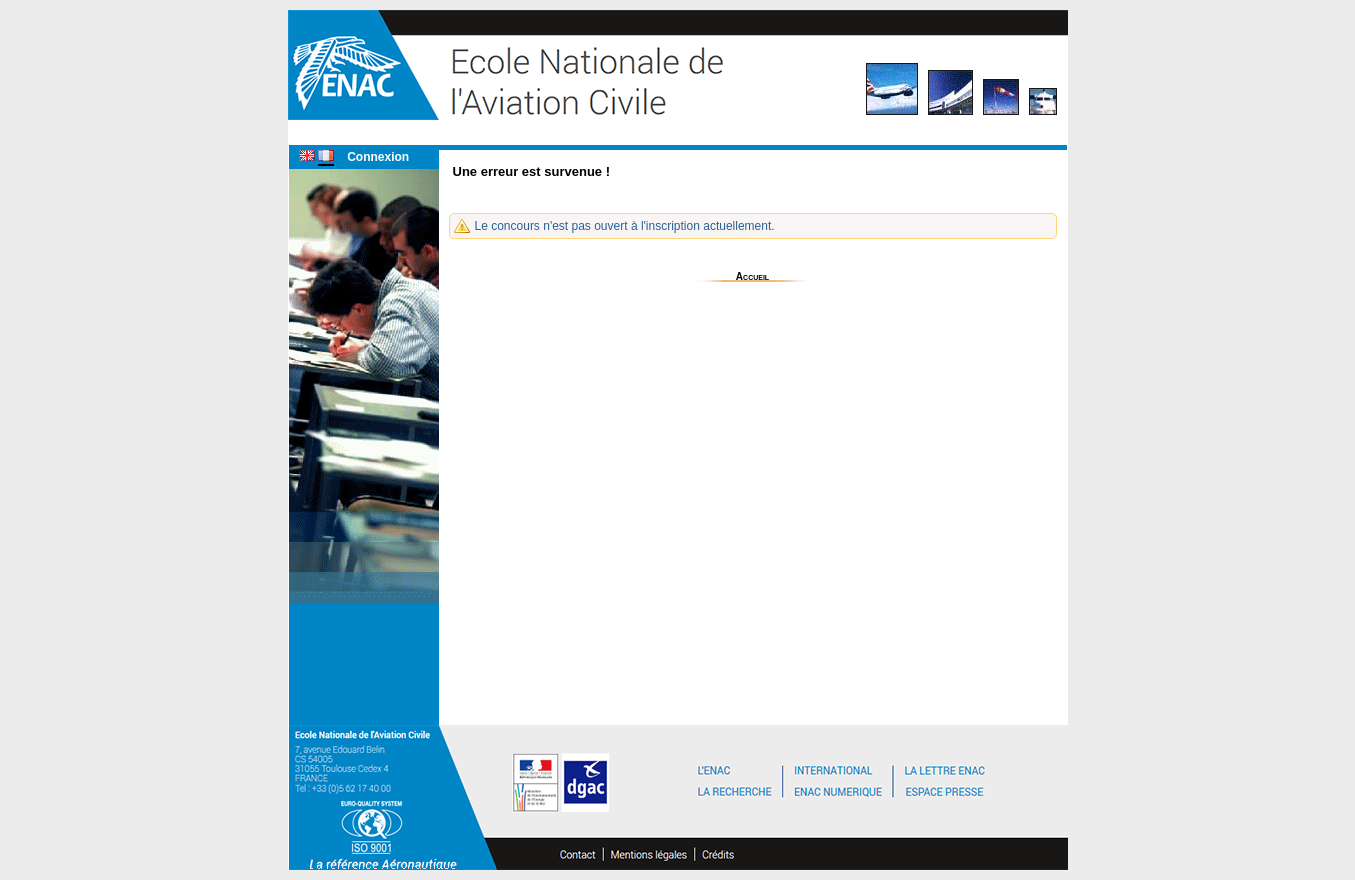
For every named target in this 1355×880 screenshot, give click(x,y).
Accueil (752, 276)
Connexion (378, 157)
